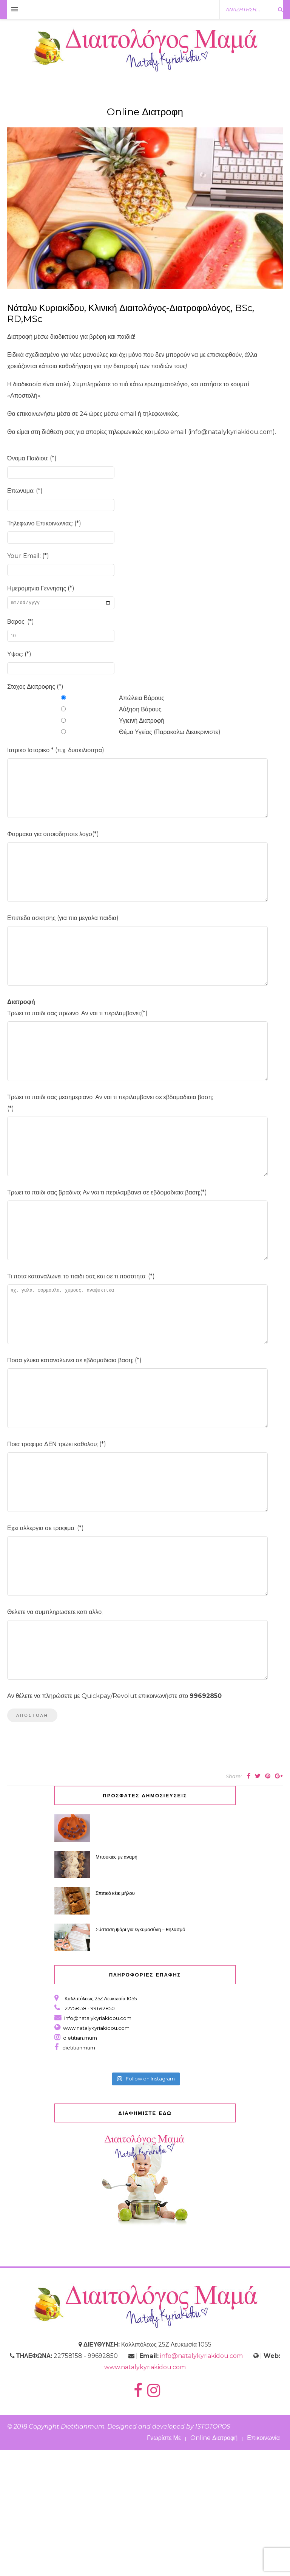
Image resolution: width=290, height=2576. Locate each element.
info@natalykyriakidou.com (97, 2144)
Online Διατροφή (214, 2563)
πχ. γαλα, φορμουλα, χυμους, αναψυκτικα (137, 1389)
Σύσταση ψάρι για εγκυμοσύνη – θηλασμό (141, 2055)
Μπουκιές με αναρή (116, 1983)
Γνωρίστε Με (164, 2563)
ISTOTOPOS (212, 2552)
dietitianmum (77, 2173)
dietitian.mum (79, 2164)
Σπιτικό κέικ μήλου (115, 2019)
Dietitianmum (83, 2552)
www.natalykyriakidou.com (96, 2154)
